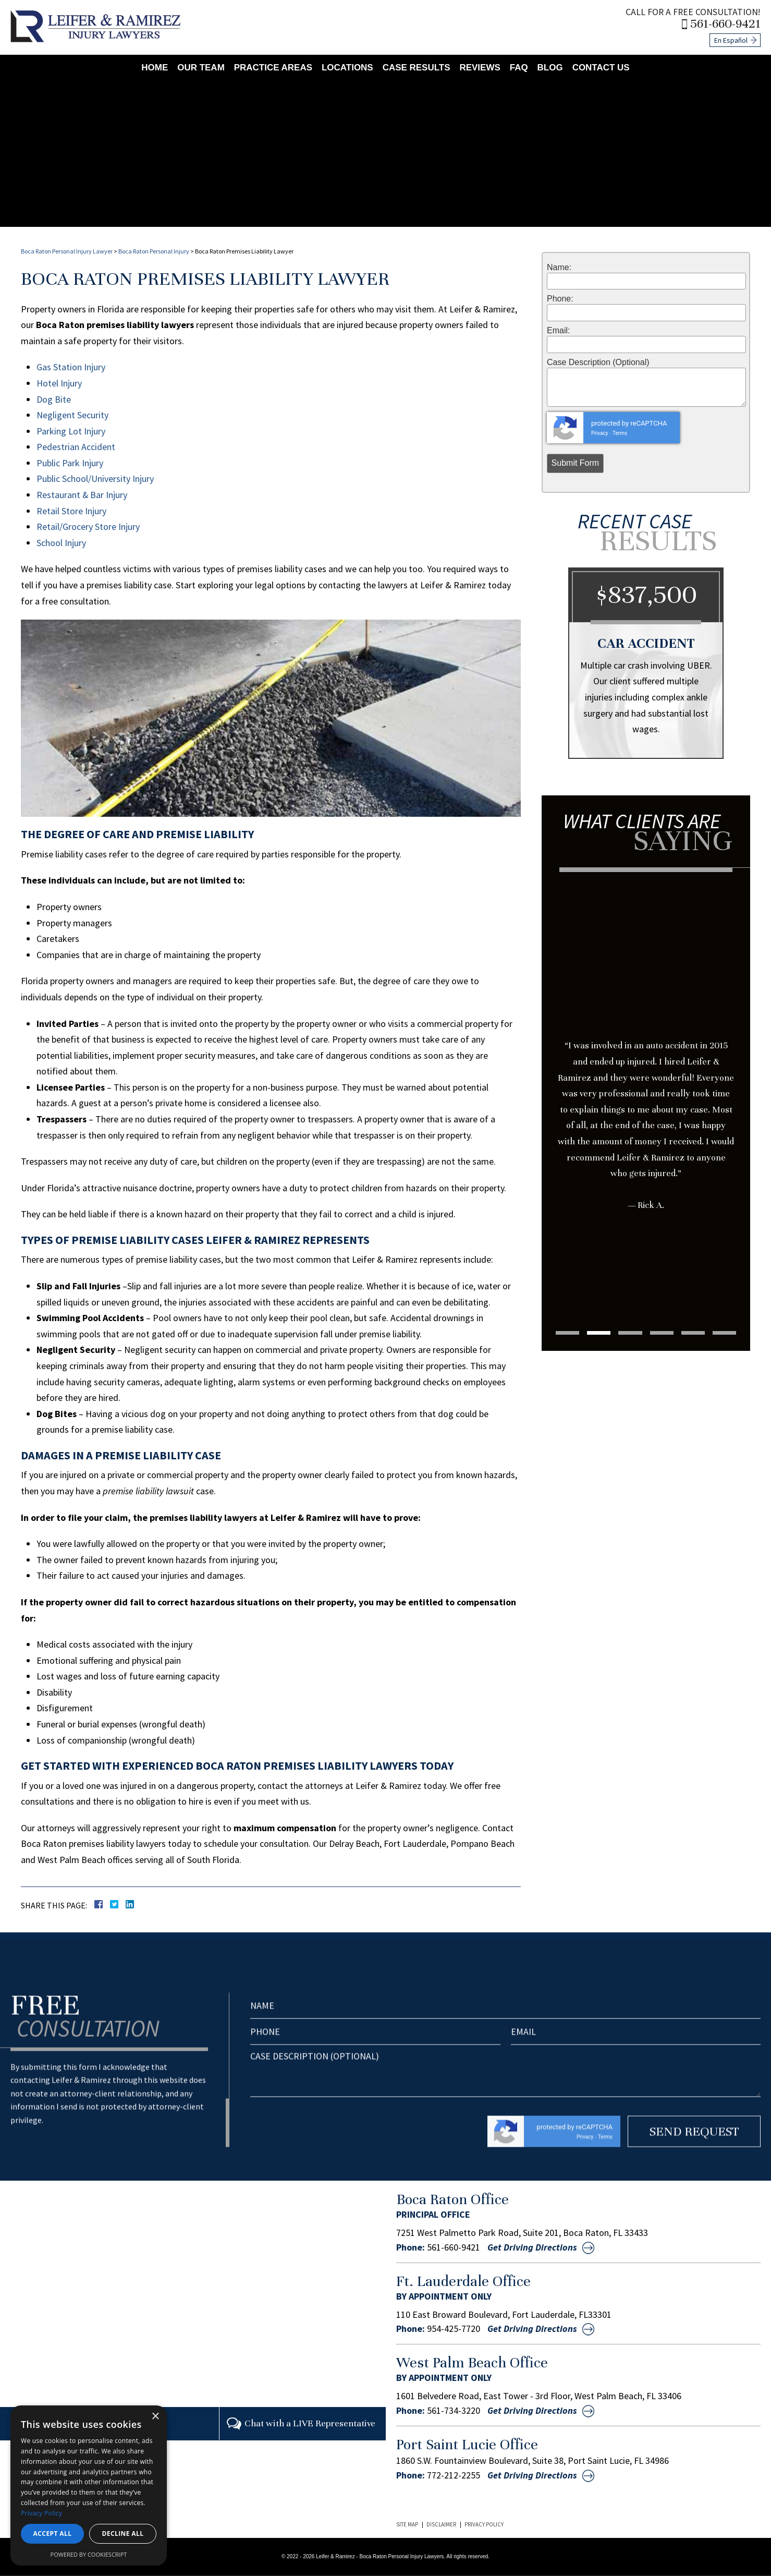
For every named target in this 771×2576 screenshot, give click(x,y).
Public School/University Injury (95, 479)
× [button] (155, 2417)
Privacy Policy (484, 2524)
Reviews (480, 67)
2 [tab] (598, 1333)
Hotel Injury (59, 383)
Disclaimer (441, 2524)
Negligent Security (72, 415)
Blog (550, 67)
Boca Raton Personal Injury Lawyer (67, 251)
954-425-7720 (453, 2328)
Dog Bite (53, 399)
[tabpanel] (646, 1069)
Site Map (407, 2524)
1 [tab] (567, 1333)
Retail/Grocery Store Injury (88, 527)
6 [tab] (726, 1333)
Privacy (599, 433)
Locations (347, 67)
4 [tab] (662, 1333)
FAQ (519, 67)
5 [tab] (694, 1333)
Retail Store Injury (71, 511)
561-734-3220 (453, 2410)
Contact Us (601, 67)
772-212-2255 (453, 2475)
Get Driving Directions (532, 2247)
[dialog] (88, 2485)
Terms (620, 433)
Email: (558, 330)
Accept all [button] (52, 2533)
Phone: (560, 299)
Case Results (416, 67)
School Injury (61, 543)
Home (154, 67)
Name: (559, 267)
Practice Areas (273, 67)
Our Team (201, 67)
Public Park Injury (69, 463)
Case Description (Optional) (598, 362)
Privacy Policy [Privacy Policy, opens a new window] (41, 2513)
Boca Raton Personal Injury (153, 251)
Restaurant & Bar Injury (82, 495)
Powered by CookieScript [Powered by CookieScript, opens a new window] (89, 2554)
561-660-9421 (726, 23)
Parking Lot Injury (70, 431)
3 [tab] (630, 1333)
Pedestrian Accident (75, 447)
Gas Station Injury (70, 367)
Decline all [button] (123, 2533)
